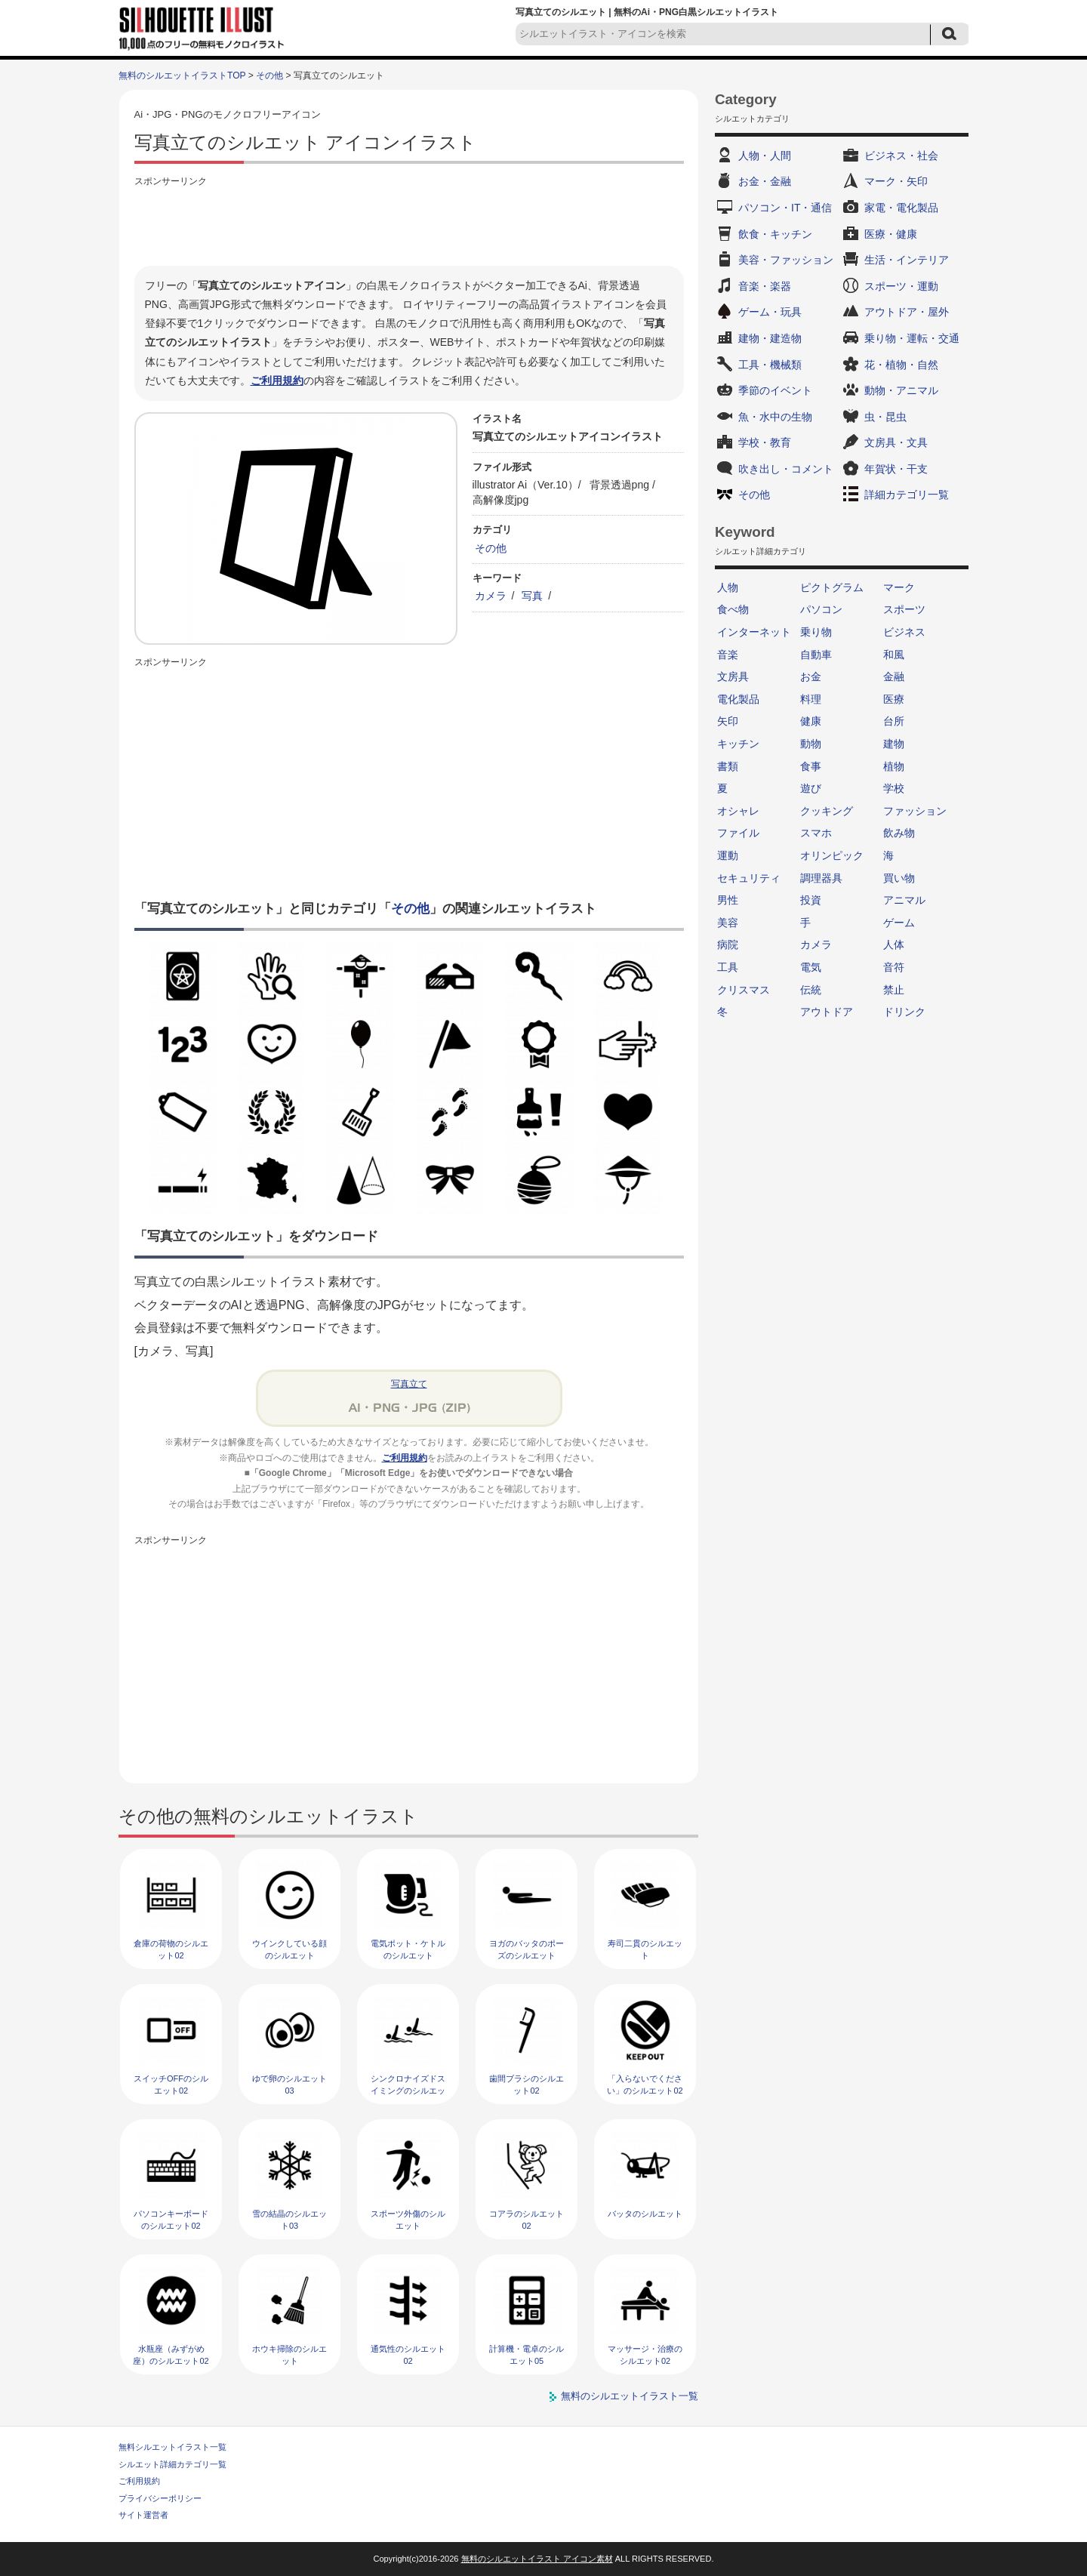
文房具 (733, 676)
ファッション (915, 811)
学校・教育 (764, 442)
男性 (727, 900)
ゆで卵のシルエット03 (289, 2084)
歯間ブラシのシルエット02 (526, 2084)
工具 (727, 967)
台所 (893, 721)
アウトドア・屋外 (906, 312)
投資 (810, 900)
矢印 (727, 721)
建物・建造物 (770, 338)
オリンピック (832, 855)
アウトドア (826, 1012)
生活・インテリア (906, 260)
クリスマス (743, 990)
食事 (810, 766)
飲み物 (899, 833)
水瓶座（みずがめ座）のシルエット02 (170, 2354)
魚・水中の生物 (775, 417)
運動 (727, 855)
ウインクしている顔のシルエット (289, 1949)
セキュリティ (749, 878)
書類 (727, 766)
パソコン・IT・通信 (785, 208)
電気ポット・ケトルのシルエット (408, 1949)
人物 (727, 587)
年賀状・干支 (896, 469)
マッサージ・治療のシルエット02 (645, 2354)
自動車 (816, 655)
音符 (893, 967)
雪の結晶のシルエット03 (289, 2219)
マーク (899, 587)
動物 (810, 744)
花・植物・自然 (901, 365)
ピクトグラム (832, 587)
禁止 (893, 990)
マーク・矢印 (896, 181)
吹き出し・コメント (785, 469)
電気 (810, 967)
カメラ (491, 596)
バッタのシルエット (645, 2213)
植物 (893, 766)
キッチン (738, 744)
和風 (893, 655)
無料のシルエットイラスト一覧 (629, 2396)
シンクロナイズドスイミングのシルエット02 (408, 2090)
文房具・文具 (896, 442)
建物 (893, 744)
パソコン (821, 609)
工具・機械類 (770, 365)
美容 (727, 923)
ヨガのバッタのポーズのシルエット (526, 1949)
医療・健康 (890, 234)
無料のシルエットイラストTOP (182, 75)
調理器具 (821, 878)
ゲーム (899, 923)
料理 (810, 699)
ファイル (738, 833)
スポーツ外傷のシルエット (408, 2219)
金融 (893, 676)
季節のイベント (775, 390)
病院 (727, 944)
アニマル (904, 900)
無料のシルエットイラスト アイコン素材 (537, 2558)
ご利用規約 (277, 380)
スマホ (816, 833)
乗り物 (816, 632)
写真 (532, 596)
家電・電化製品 (901, 208)
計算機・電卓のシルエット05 (526, 2354)
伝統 (810, 990)
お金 (810, 676)
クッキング (826, 811)
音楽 (727, 655)
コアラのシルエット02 (526, 2219)
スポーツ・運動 (901, 286)
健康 (810, 721)
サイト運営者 (143, 2514)
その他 (269, 75)
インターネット (754, 632)
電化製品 (738, 699)
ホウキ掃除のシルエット (289, 2354)
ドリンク (904, 1012)
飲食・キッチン (775, 234)
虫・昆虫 (885, 417)
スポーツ (904, 609)
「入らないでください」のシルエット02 (644, 2084)
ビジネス (904, 632)
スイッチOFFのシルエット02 (171, 2084)
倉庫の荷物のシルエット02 (171, 1949)
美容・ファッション (785, 260)
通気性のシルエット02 (408, 2354)
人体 (893, 944)
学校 (893, 788)
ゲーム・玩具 (770, 312)
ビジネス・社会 (901, 155)
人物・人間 (764, 155)
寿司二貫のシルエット (645, 1949)
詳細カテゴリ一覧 (906, 494)
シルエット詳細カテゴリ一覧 (172, 2464)
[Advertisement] (409, 224)
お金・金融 (764, 181)
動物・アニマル (901, 390)
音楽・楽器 (764, 286)
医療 (893, 699)
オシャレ (738, 811)
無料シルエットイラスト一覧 (172, 2446)
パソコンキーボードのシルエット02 (171, 2219)
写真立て (409, 1384)
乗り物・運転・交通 (911, 338)
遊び (810, 788)
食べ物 (733, 609)
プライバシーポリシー (160, 2498)
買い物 (899, 878)
